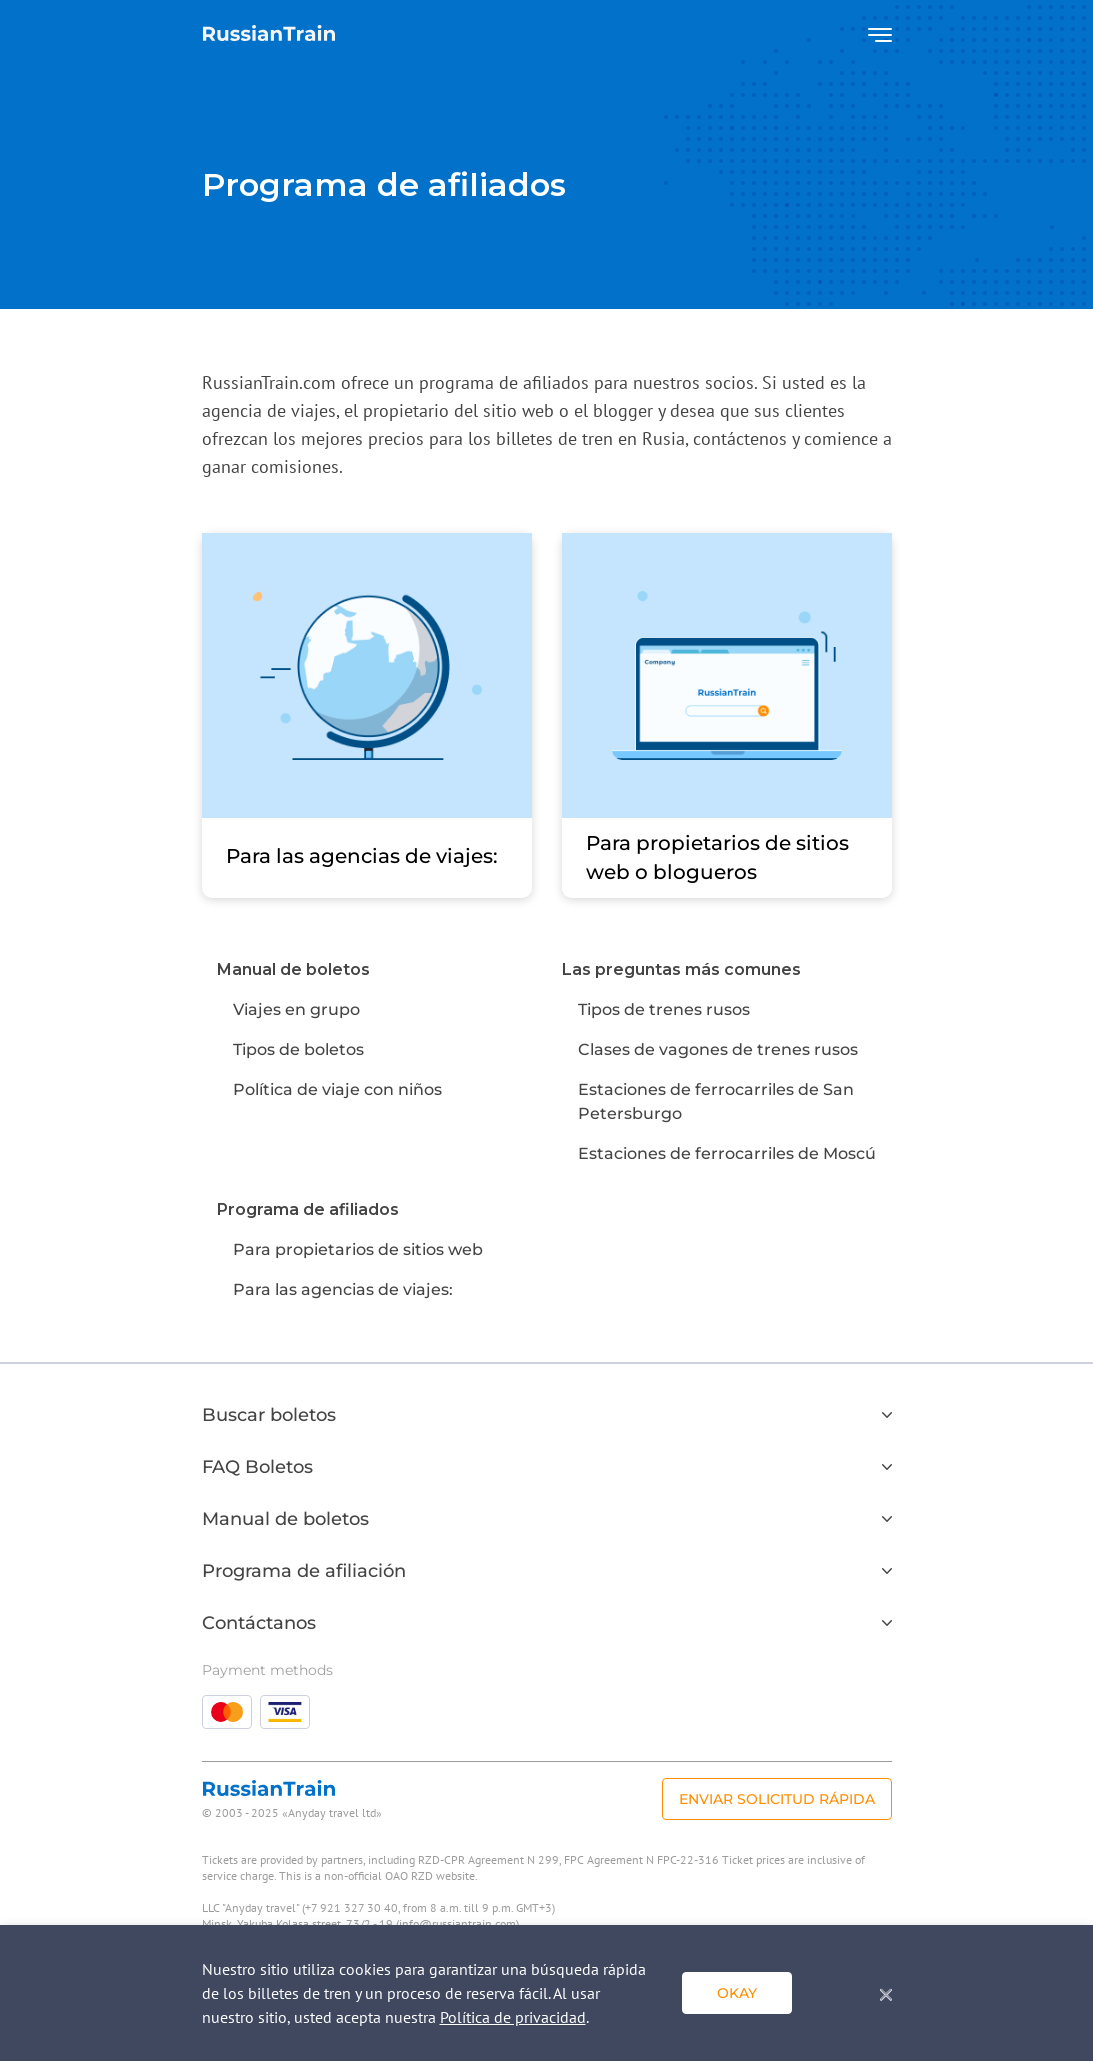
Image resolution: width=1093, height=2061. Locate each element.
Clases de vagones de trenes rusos (718, 1049)
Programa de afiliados (308, 1209)
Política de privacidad (513, 2017)
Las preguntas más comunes (681, 969)
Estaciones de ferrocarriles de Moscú (727, 1153)
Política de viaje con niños (337, 1089)
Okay (737, 1993)
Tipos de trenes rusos (664, 1009)
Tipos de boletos (298, 1049)
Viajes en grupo (296, 1009)
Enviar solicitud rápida (777, 1799)
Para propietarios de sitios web (358, 1249)
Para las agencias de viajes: (343, 1289)
